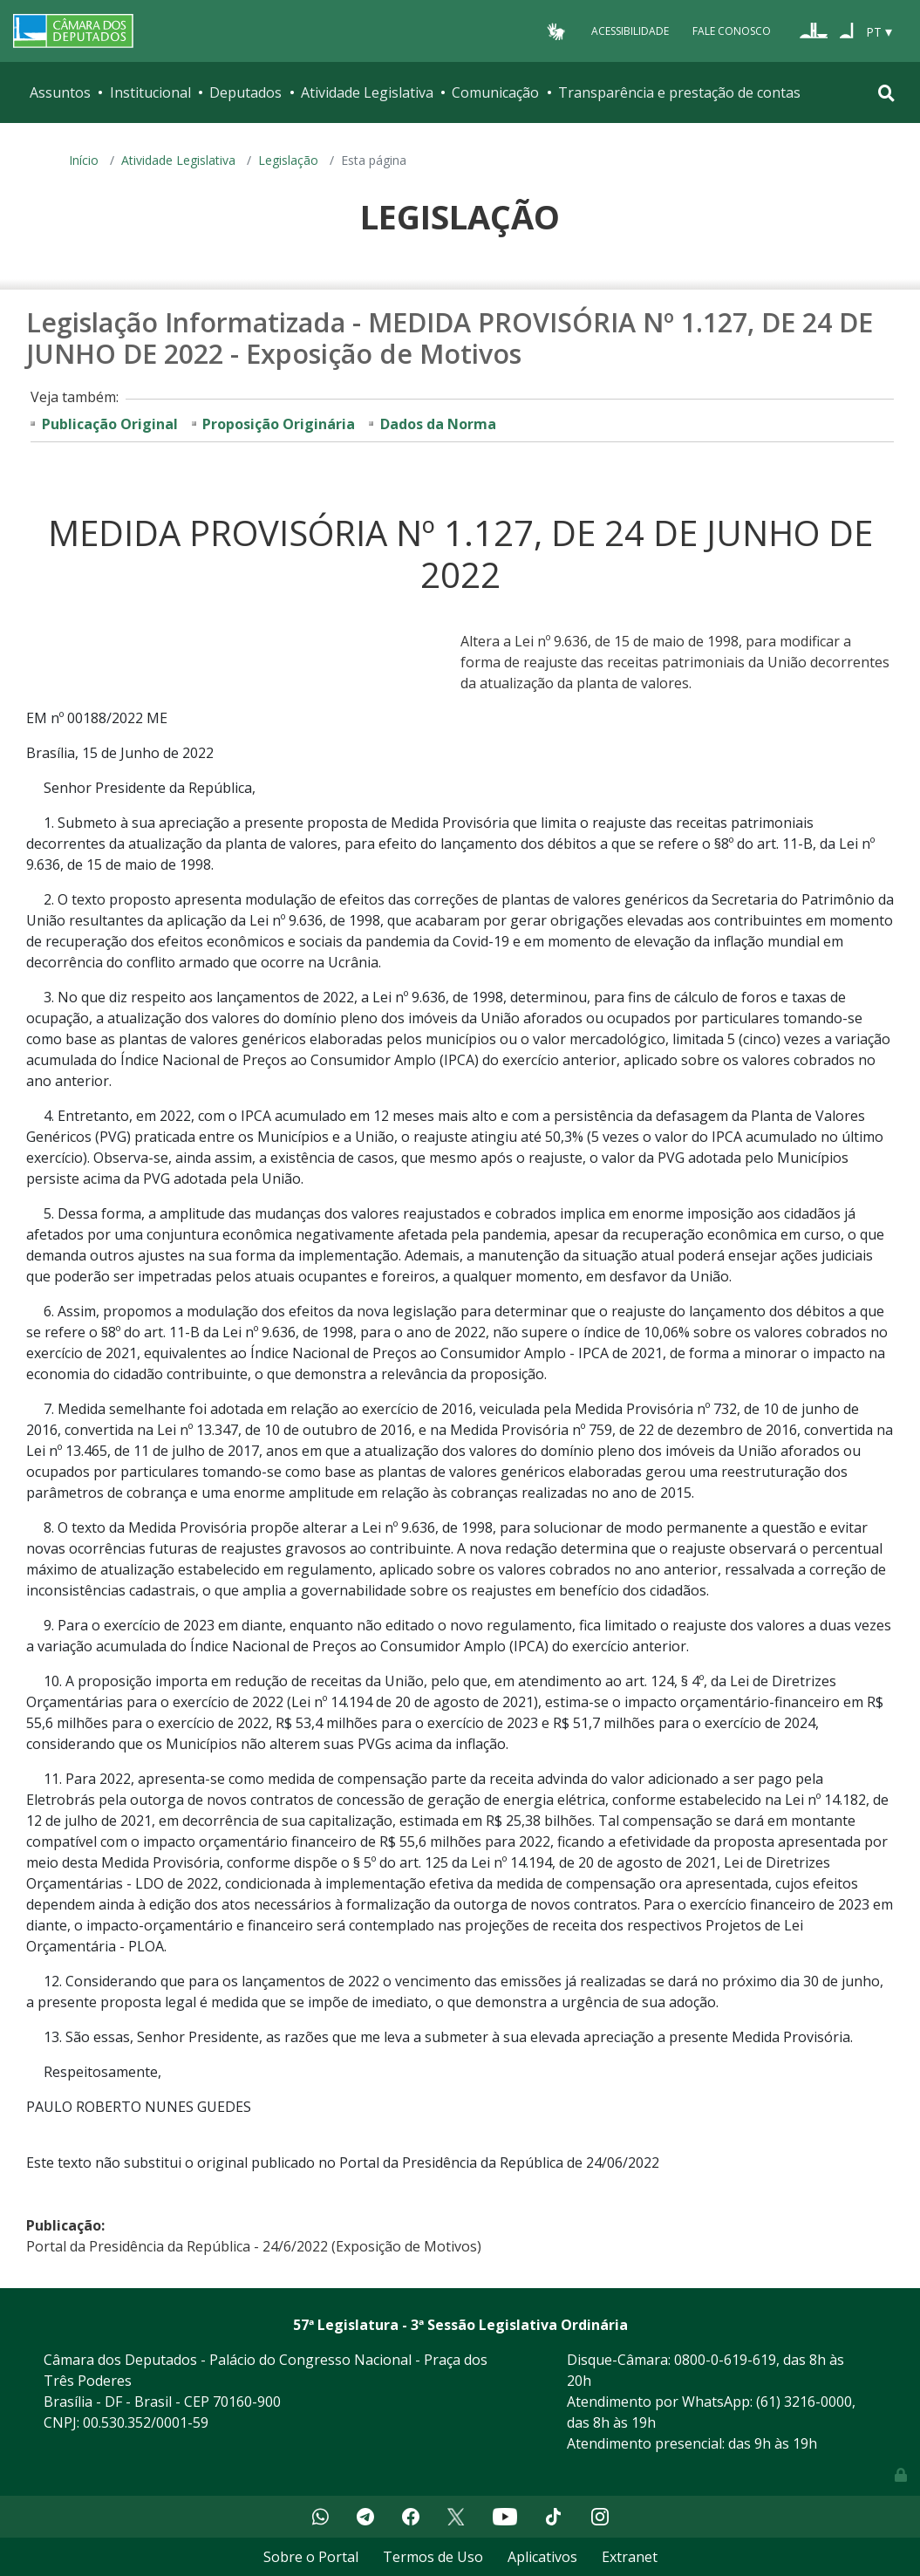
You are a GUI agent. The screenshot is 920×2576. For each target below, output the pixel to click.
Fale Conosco (731, 31)
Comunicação (495, 92)
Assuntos (60, 92)
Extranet (630, 2556)
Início (84, 160)
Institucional (150, 92)
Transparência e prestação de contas (679, 92)
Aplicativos (542, 2556)
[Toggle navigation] (886, 93)
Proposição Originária (278, 424)
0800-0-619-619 (725, 2359)
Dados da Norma (438, 424)
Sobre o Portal (310, 2556)
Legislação (288, 160)
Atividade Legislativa (367, 92)
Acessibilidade (630, 31)
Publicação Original (110, 424)
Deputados (245, 92)
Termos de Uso (433, 2556)
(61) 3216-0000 (804, 2401)
